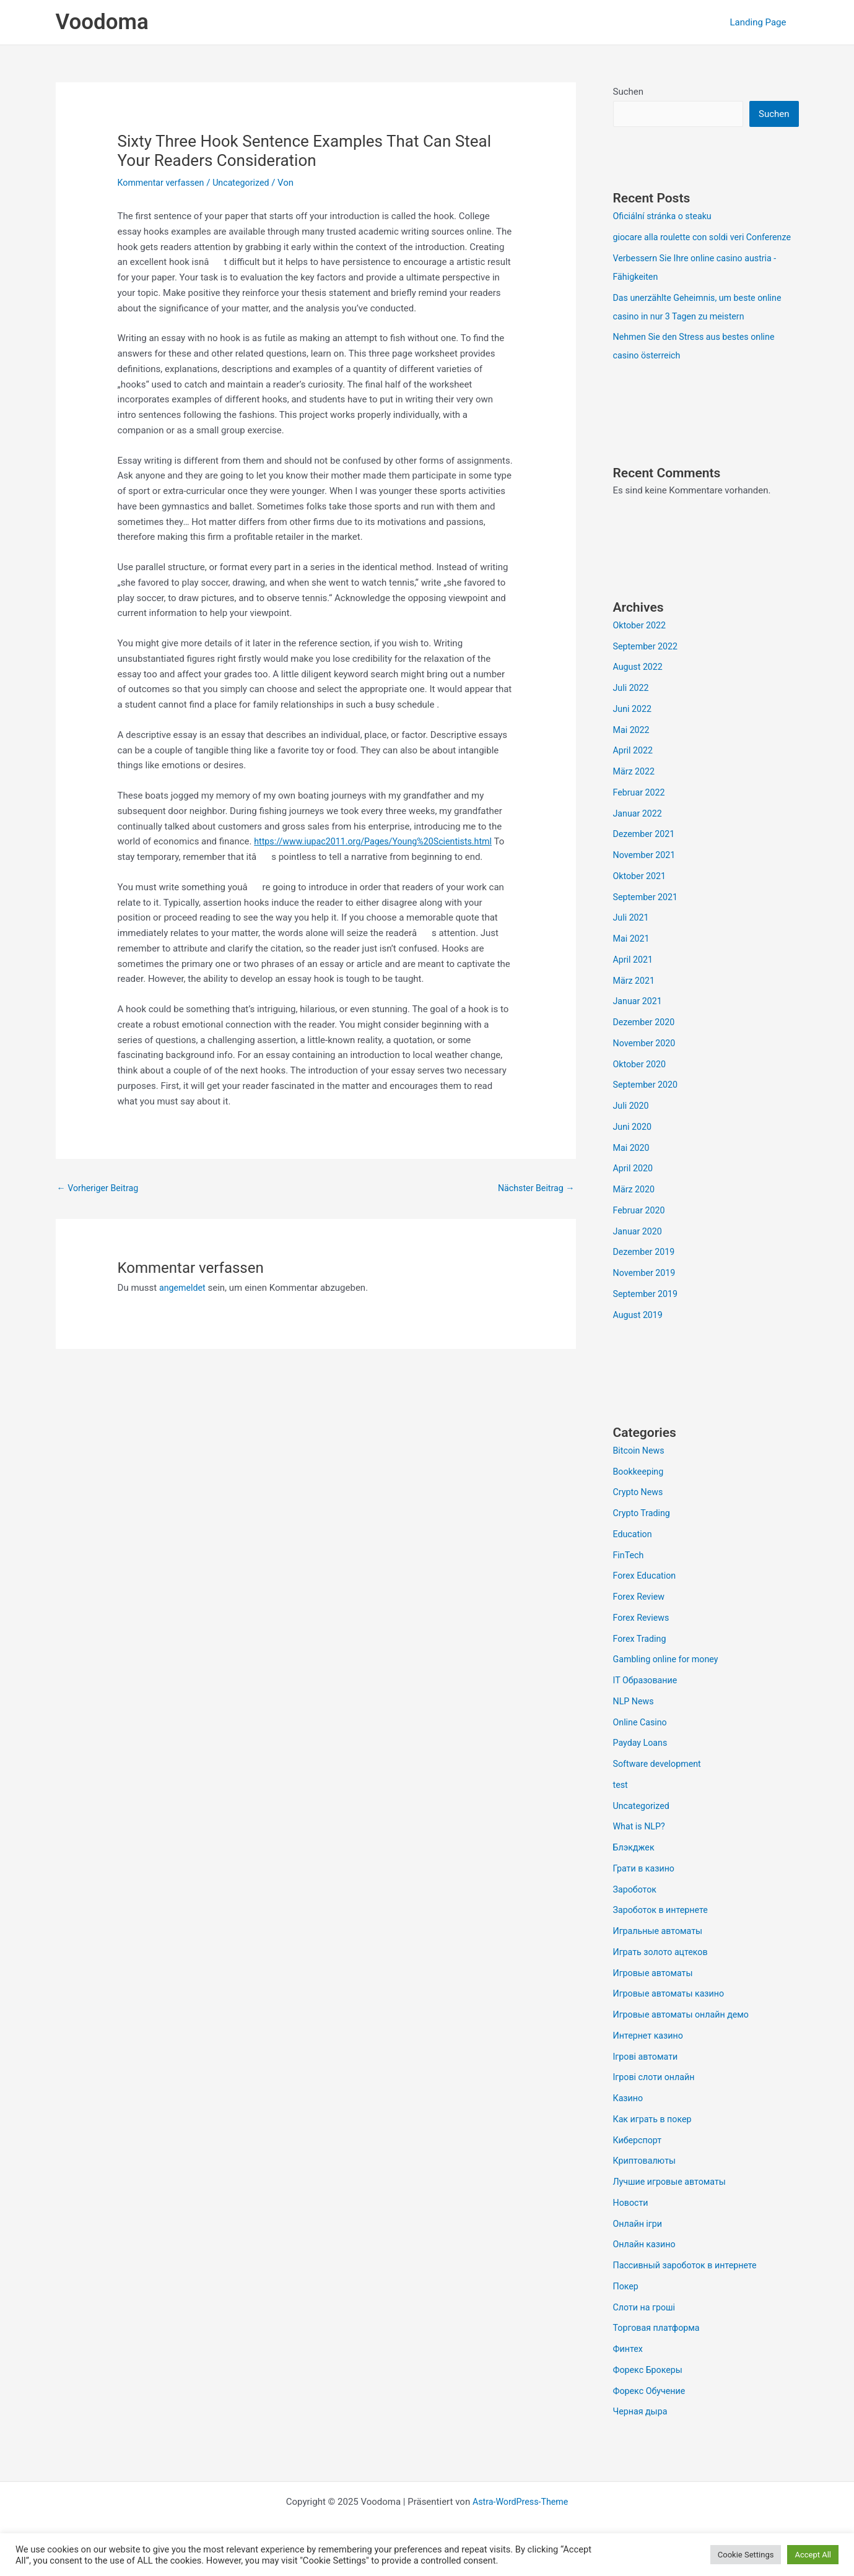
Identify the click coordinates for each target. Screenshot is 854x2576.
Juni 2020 (633, 1146)
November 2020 (646, 1063)
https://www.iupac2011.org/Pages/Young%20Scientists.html (379, 841)
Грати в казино (645, 1888)
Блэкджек (635, 1867)
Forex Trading (641, 1658)
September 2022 (647, 666)
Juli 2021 (632, 937)
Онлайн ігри (639, 2243)
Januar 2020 (639, 1251)
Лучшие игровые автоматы (672, 2201)
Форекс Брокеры (650, 2389)
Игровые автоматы (655, 1992)
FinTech (629, 1575)
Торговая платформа (659, 2347)
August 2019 (639, 1334)
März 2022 (635, 791)
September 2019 (647, 1313)
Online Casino (641, 1742)
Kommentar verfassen (163, 182)
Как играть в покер (654, 2138)
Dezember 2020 (645, 1041)
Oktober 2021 (641, 895)
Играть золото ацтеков (663, 1971)
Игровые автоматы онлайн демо (684, 2034)
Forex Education (646, 1595)
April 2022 (634, 770)
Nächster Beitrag (534, 1188)
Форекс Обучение (651, 2410)
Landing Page (761, 22)
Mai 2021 (632, 958)
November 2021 (646, 874)
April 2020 (634, 1188)
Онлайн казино (646, 2264)
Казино (629, 2117)
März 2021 (635, 1000)
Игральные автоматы (660, 1950)
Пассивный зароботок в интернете (689, 2285)
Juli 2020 (632, 1125)
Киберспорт (638, 2160)
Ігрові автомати (647, 2076)
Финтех (629, 2368)
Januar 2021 (639, 1020)
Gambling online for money (668, 1679)
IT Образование (647, 1700)
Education (634, 1553)
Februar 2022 (640, 812)
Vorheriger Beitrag (100, 1188)
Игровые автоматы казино (671, 2013)
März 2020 (635, 1209)
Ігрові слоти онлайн (656, 2096)
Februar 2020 (640, 1230)
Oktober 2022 (641, 645)
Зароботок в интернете (663, 1929)
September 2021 (647, 916)
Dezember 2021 (645, 853)
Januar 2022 (639, 833)
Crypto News (639, 1511)
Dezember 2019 (645, 1271)
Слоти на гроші (646, 2327)
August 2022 (639, 686)
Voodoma (102, 22)
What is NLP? (640, 1846)
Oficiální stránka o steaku (665, 217)
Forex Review (640, 1616)
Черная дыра (642, 2431)
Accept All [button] (813, 2554)
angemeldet (183, 1289)
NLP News (634, 1721)
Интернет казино (650, 2055)
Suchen (628, 91)
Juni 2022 (633, 728)
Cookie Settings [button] (746, 2554)
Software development (659, 1783)
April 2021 (634, 979)
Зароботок (636, 1909)
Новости (631, 2222)
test (621, 1804)
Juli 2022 (632, 707)
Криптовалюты (646, 2180)
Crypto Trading (643, 1532)
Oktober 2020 (641, 1084)
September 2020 (647, 1104)
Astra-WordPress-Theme (520, 2521)
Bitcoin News (640, 1470)
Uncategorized (247, 182)
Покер (626, 2306)
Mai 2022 (632, 749)
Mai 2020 (632, 1167)
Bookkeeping (639, 1491)
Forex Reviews (643, 1637)
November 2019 (646, 1292)
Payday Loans (642, 1762)
